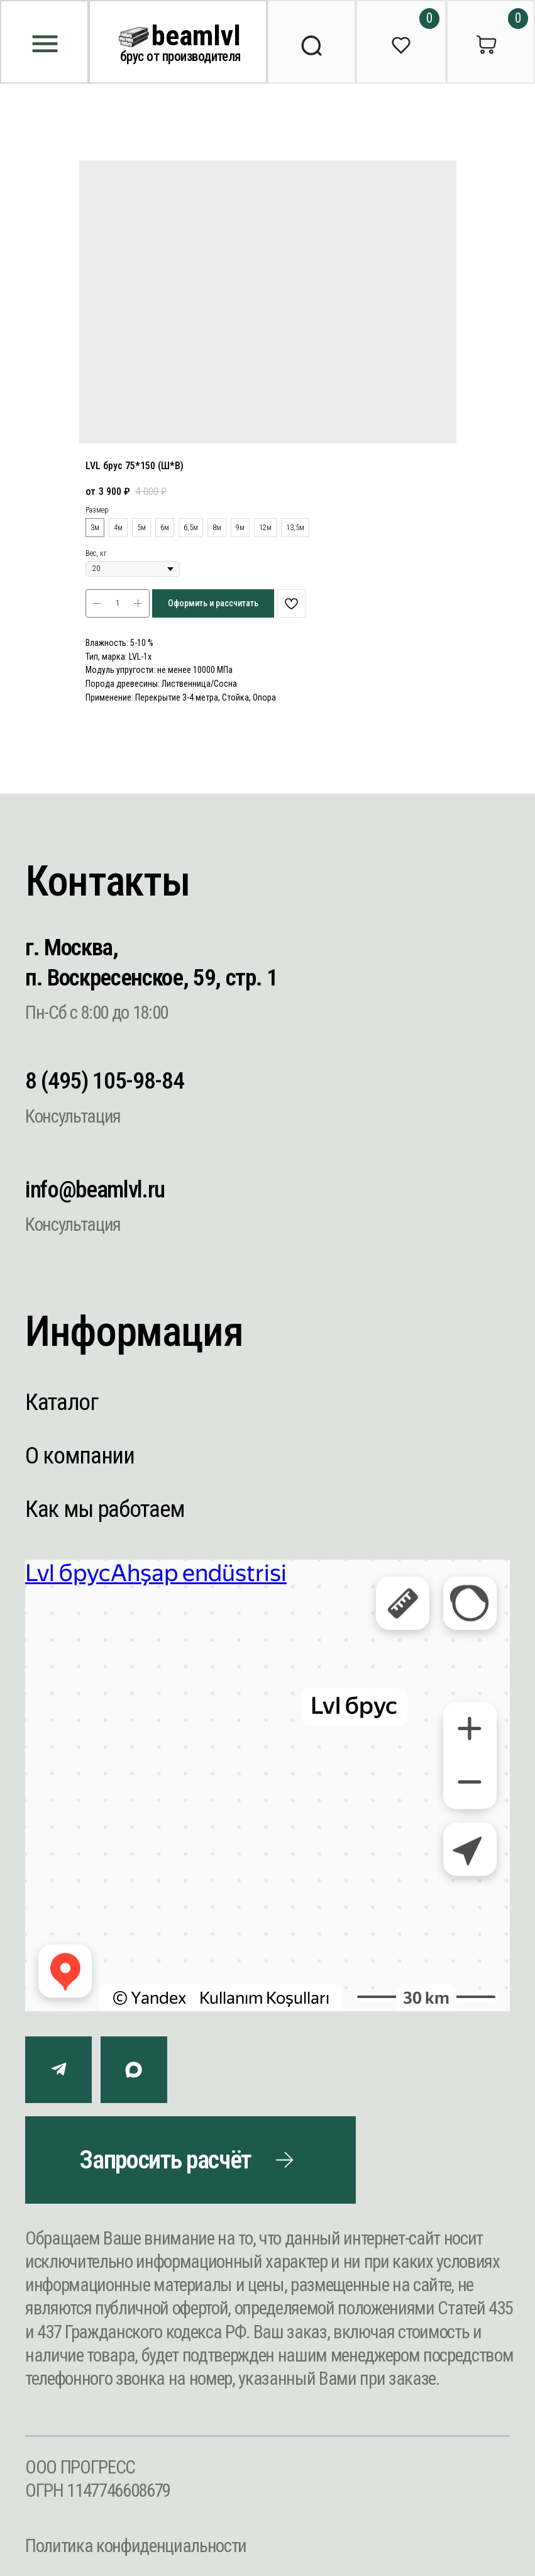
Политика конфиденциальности (135, 2546)
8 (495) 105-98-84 (104, 1080)
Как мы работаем (105, 1509)
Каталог (61, 1402)
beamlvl (196, 35)
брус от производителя (180, 56)
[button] (190, 2159)
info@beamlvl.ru (95, 1189)
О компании (80, 1455)
